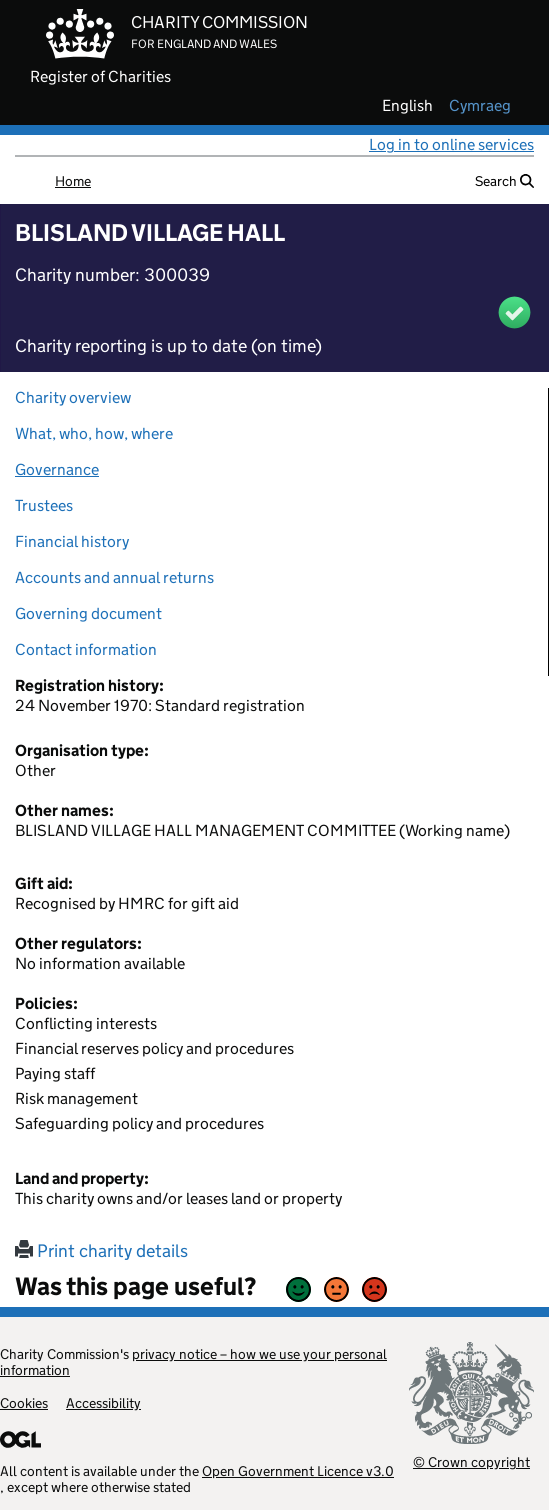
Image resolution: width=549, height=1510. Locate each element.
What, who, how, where (94, 433)
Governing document (88, 613)
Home (73, 181)
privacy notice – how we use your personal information (193, 1362)
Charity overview (73, 397)
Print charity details (101, 1251)
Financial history (72, 541)
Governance (57, 469)
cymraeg (480, 106)
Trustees (44, 505)
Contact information (86, 649)
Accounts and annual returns (114, 577)
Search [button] (504, 181)
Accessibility (103, 1403)
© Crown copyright (471, 1461)
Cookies (24, 1403)
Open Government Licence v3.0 (298, 1471)
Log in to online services (451, 144)
